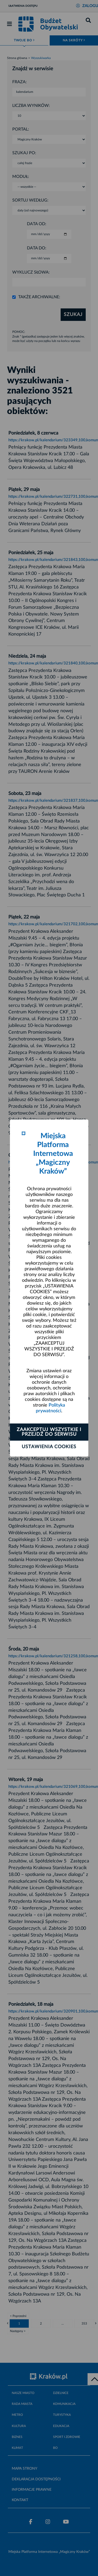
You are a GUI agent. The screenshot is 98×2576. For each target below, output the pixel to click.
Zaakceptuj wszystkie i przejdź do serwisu (49, 1432)
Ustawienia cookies (49, 1447)
